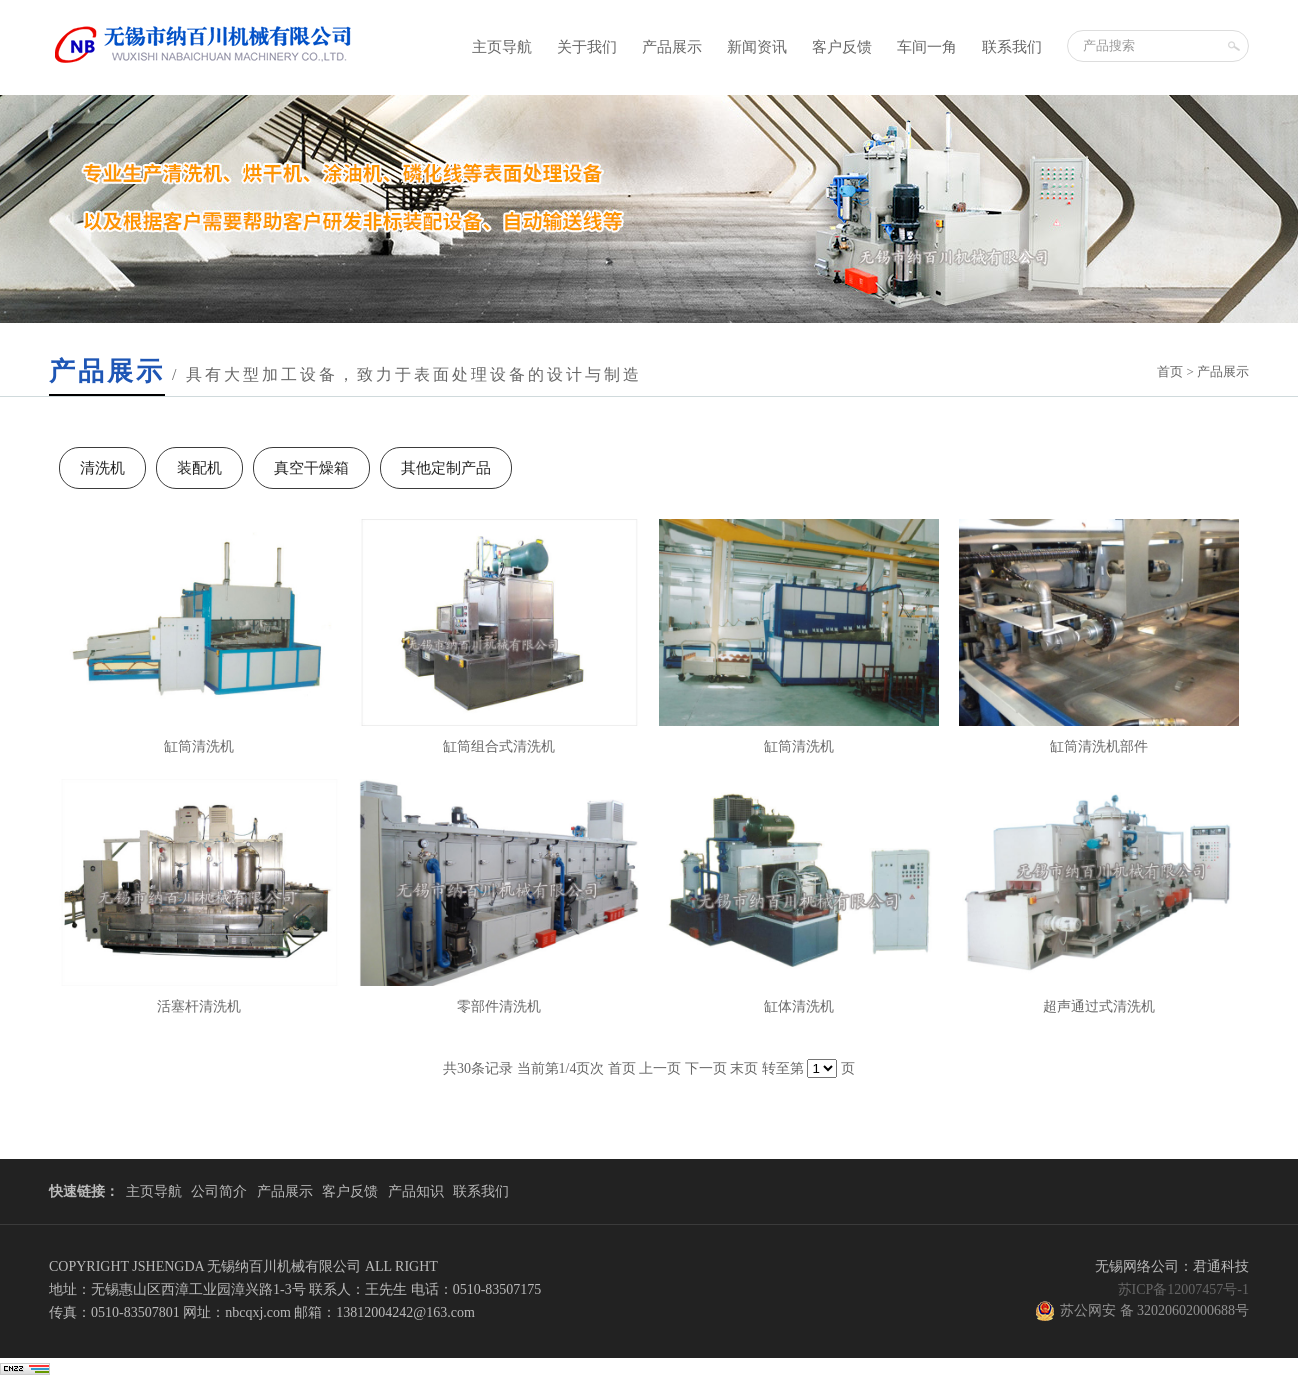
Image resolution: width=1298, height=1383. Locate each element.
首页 (1170, 371)
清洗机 (102, 468)
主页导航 (502, 47)
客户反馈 (842, 47)
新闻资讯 (757, 47)
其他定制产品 (446, 468)
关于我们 (587, 47)
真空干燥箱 (311, 468)
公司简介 (219, 1191)
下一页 (706, 1068)
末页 (744, 1068)
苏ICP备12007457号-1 (1183, 1289)
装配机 (199, 468)
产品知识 (416, 1191)
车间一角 (927, 47)
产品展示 (672, 47)
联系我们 (1012, 47)
